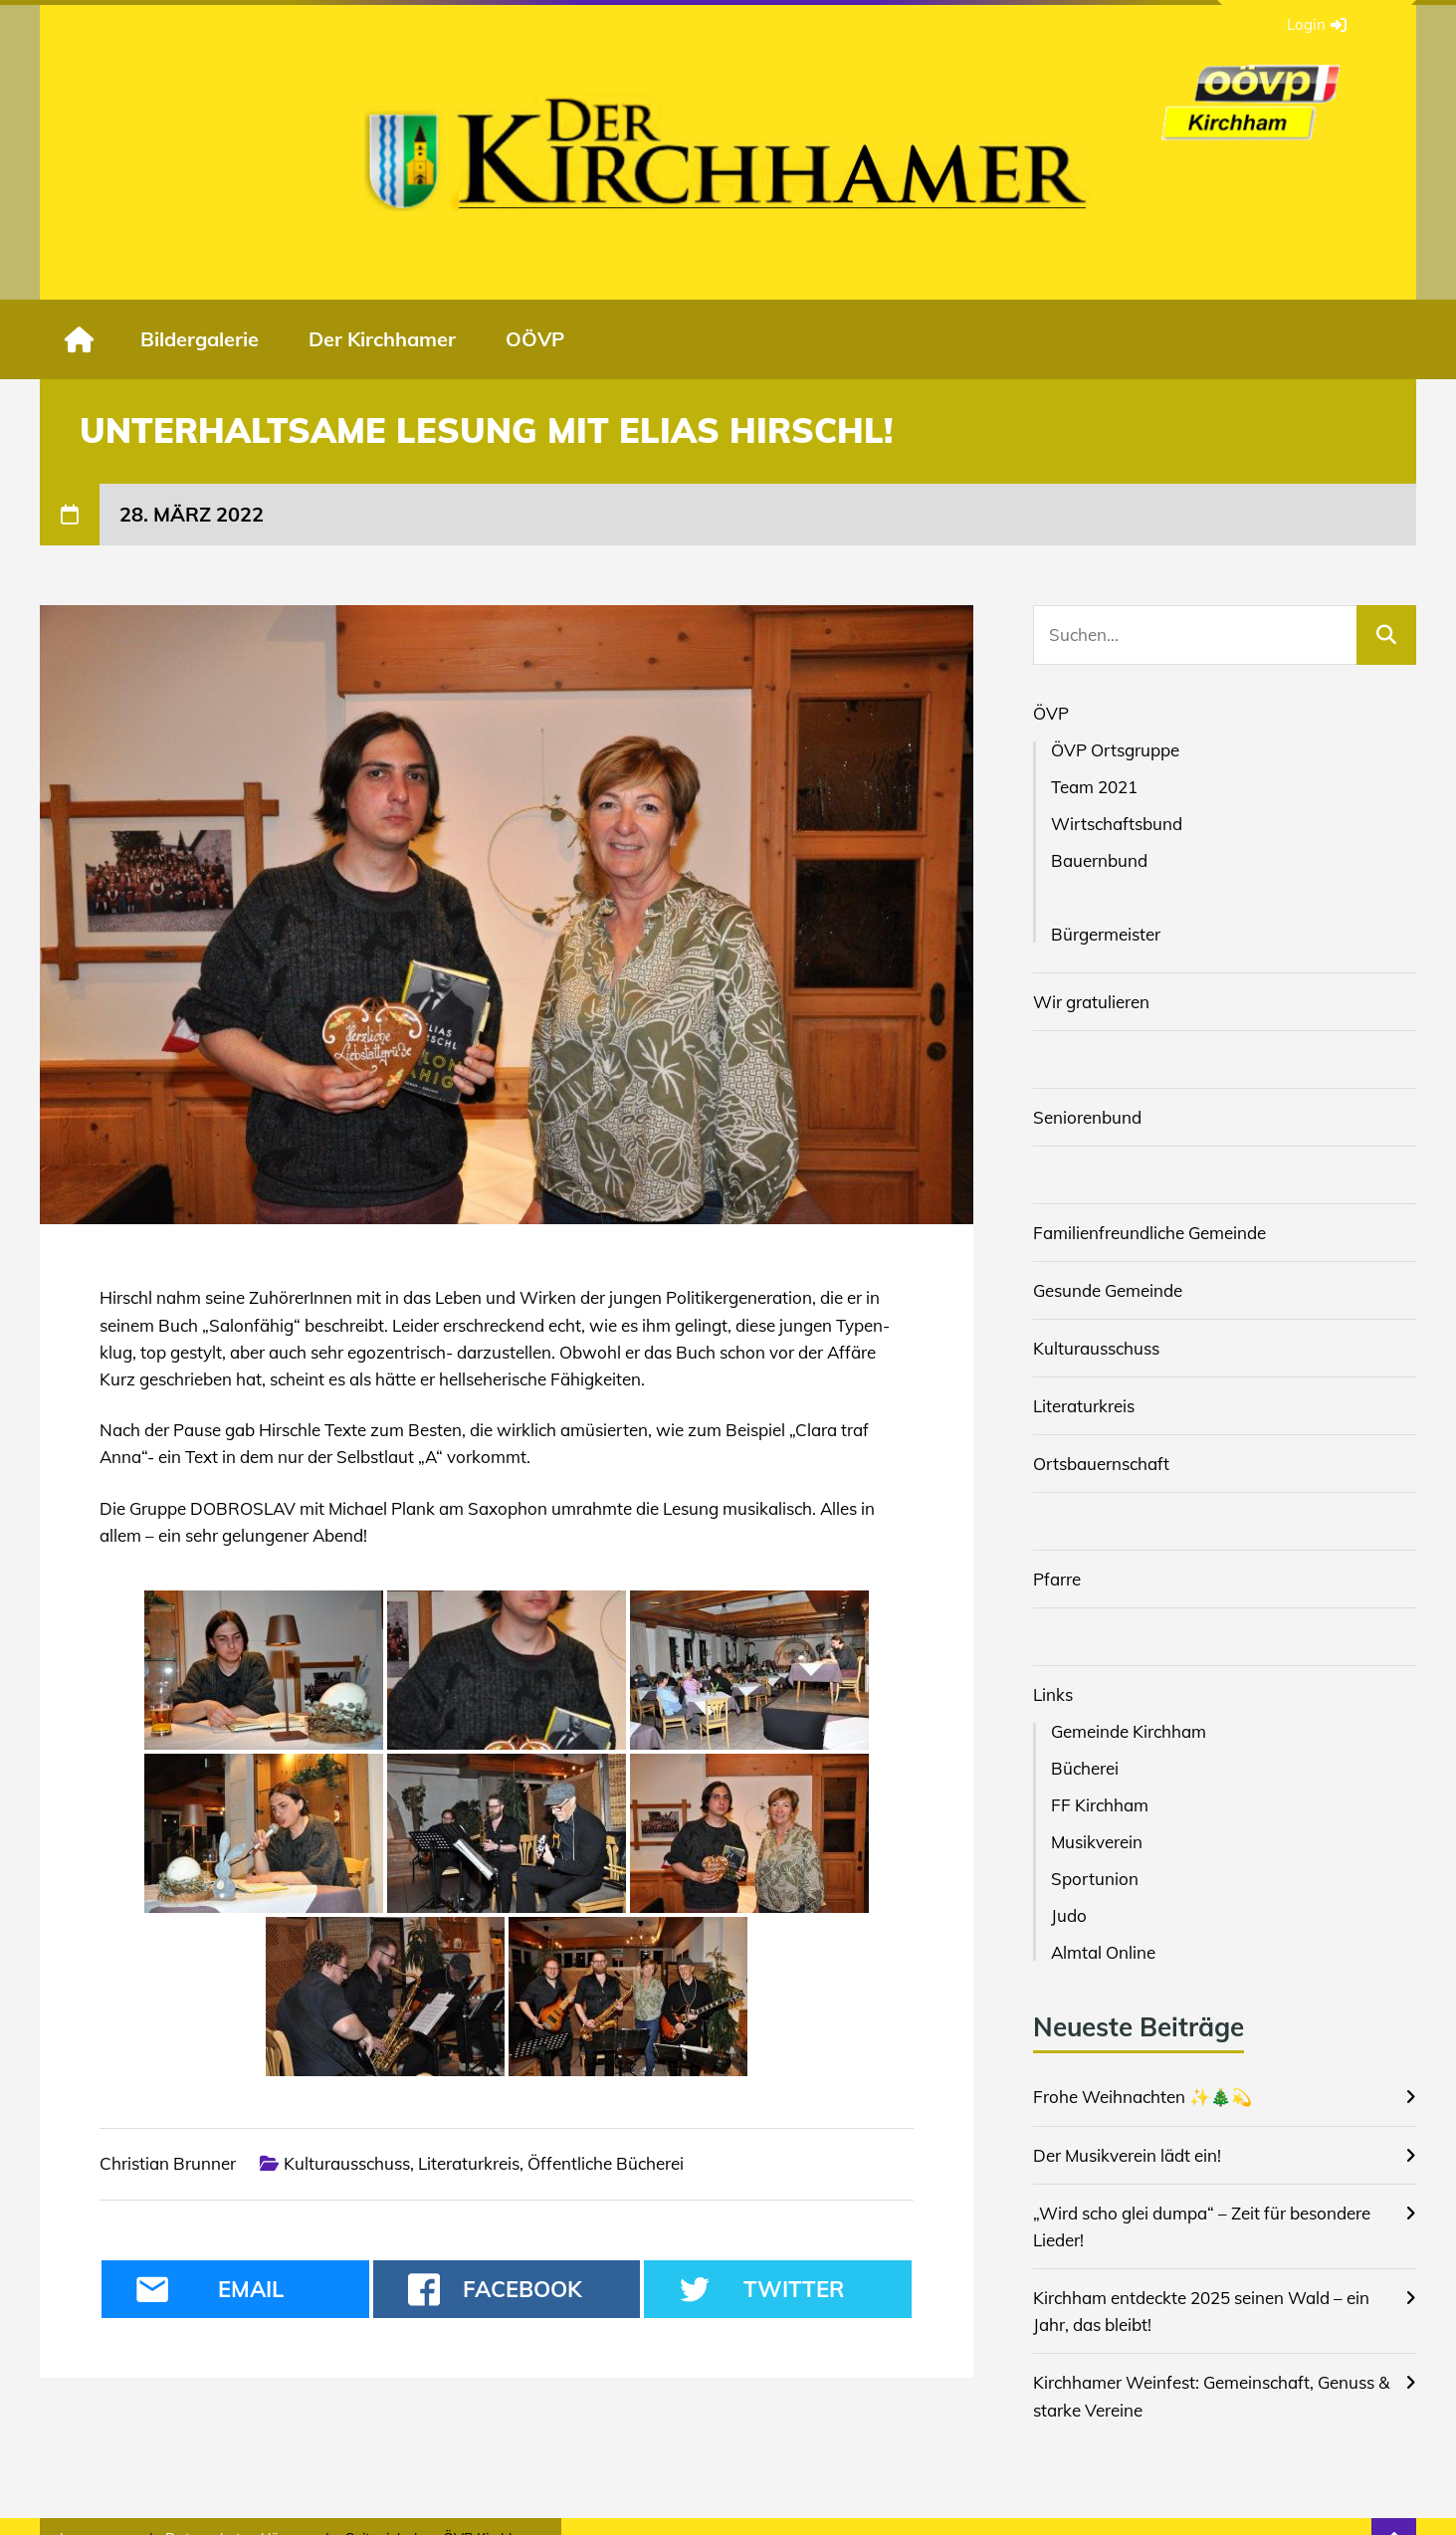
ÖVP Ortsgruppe (1115, 749)
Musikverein (1097, 1841)
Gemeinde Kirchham (1128, 1731)
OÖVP (535, 338)
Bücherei (1085, 1768)
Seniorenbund (1087, 1117)
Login (1317, 25)
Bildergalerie (199, 338)
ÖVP (1051, 713)
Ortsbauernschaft (1101, 1463)
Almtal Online (1103, 1952)
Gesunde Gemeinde (1107, 1290)
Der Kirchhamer (382, 338)
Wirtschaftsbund (1116, 823)
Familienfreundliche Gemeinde (1149, 1232)
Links (1053, 1694)
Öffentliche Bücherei (605, 2163)
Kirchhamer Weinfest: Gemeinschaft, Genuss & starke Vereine (1211, 2396)
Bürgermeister (1105, 934)
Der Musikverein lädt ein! (1127, 2155)
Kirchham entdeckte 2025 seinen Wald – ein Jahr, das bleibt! (1201, 2311)
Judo (1069, 1915)
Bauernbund (1099, 860)
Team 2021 (1094, 786)
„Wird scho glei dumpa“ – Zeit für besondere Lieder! (1201, 2226)
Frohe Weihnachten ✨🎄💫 (1142, 2096)
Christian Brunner (168, 2163)
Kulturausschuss (347, 2163)
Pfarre (1057, 1579)
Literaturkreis (469, 2163)
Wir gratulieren (1091, 1001)
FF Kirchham (1099, 1804)
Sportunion (1095, 1878)
